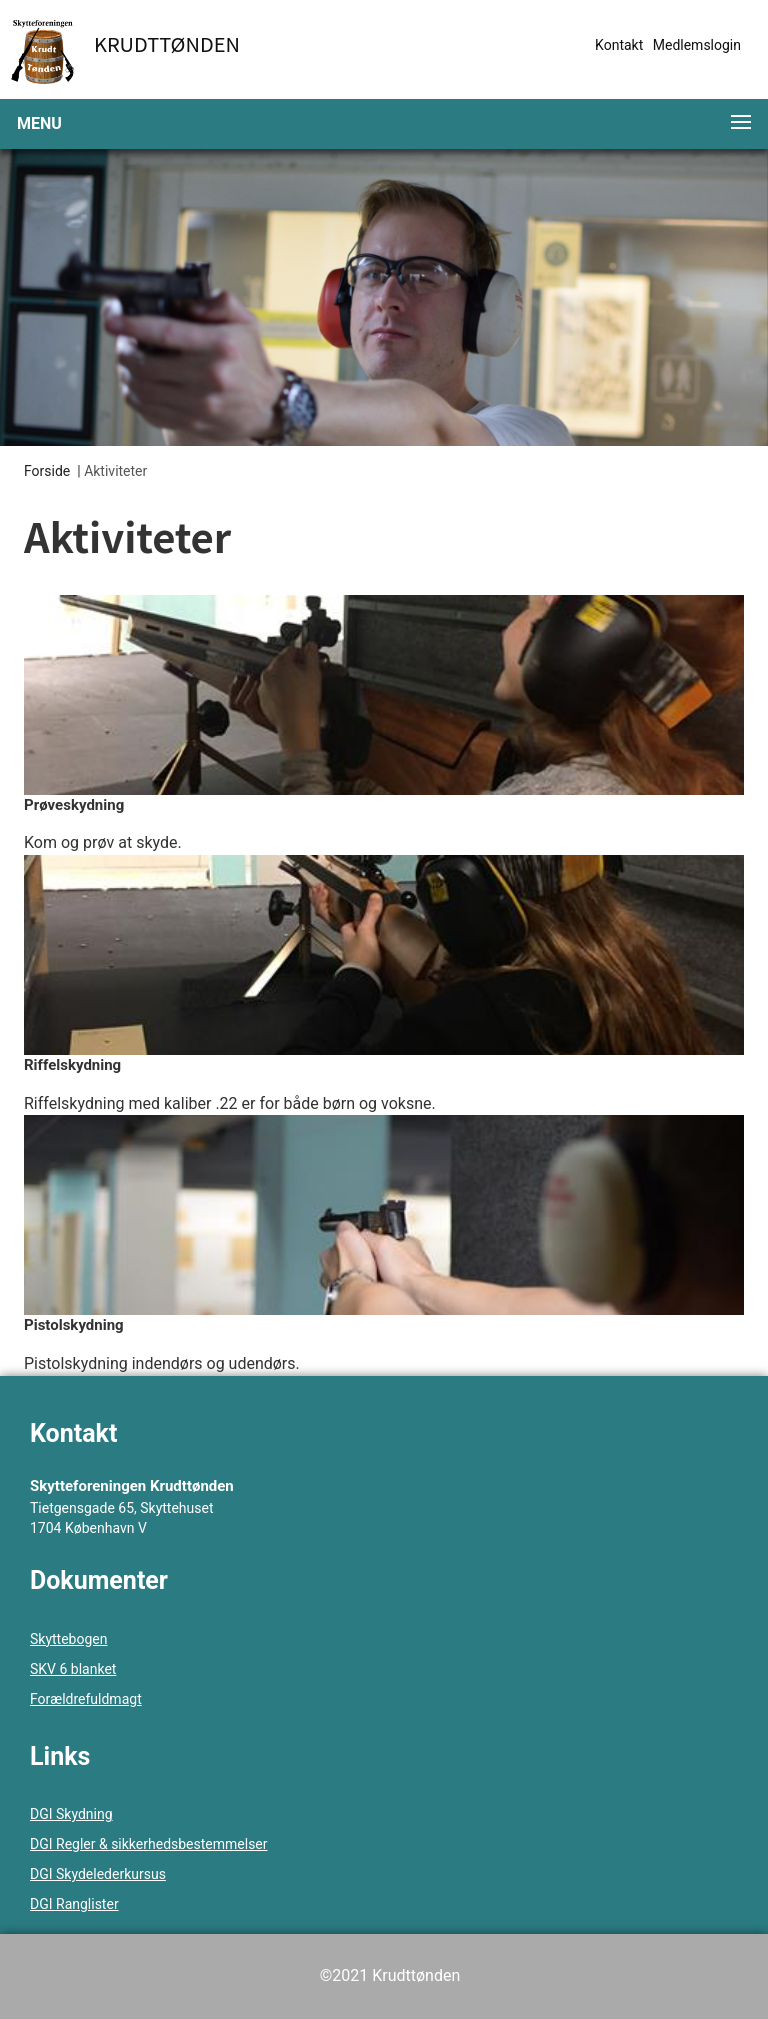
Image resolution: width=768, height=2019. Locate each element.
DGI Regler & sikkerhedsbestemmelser (149, 1844)
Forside (47, 471)
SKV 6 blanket (73, 1669)
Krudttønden (167, 43)
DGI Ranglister (74, 1904)
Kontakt (619, 45)
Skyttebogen (68, 1639)
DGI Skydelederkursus (98, 1874)
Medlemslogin (697, 45)
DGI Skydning (71, 1814)
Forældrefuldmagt (86, 1699)
